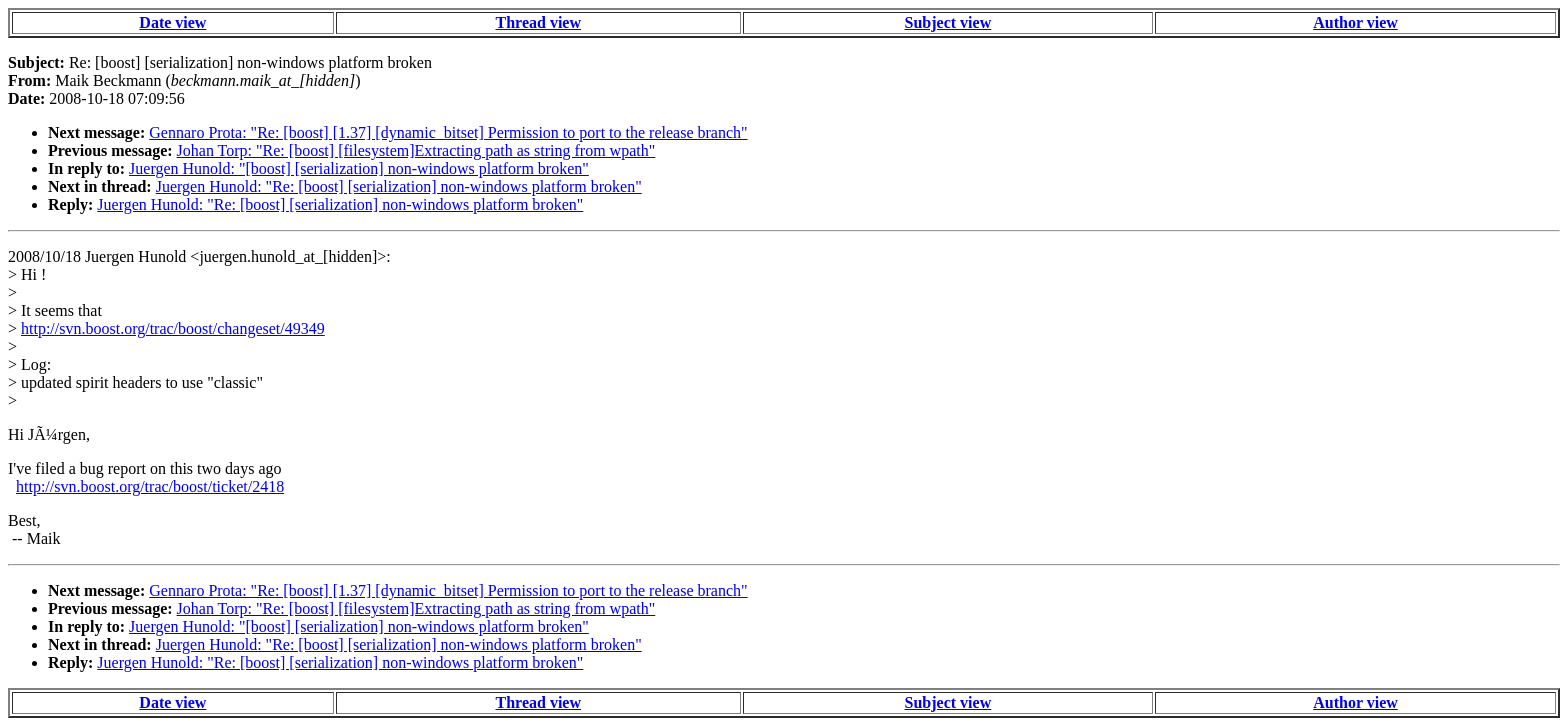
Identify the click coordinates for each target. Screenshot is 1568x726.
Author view (1355, 22)
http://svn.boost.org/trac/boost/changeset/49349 (173, 328)
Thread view (538, 22)
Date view (172, 22)
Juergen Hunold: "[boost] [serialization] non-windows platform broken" (359, 168)
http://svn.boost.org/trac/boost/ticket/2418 (150, 486)
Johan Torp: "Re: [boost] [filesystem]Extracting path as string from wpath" (416, 150)
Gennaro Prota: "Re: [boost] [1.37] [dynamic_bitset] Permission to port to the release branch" (448, 132)
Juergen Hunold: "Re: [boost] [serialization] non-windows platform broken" (399, 186)
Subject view (948, 22)
